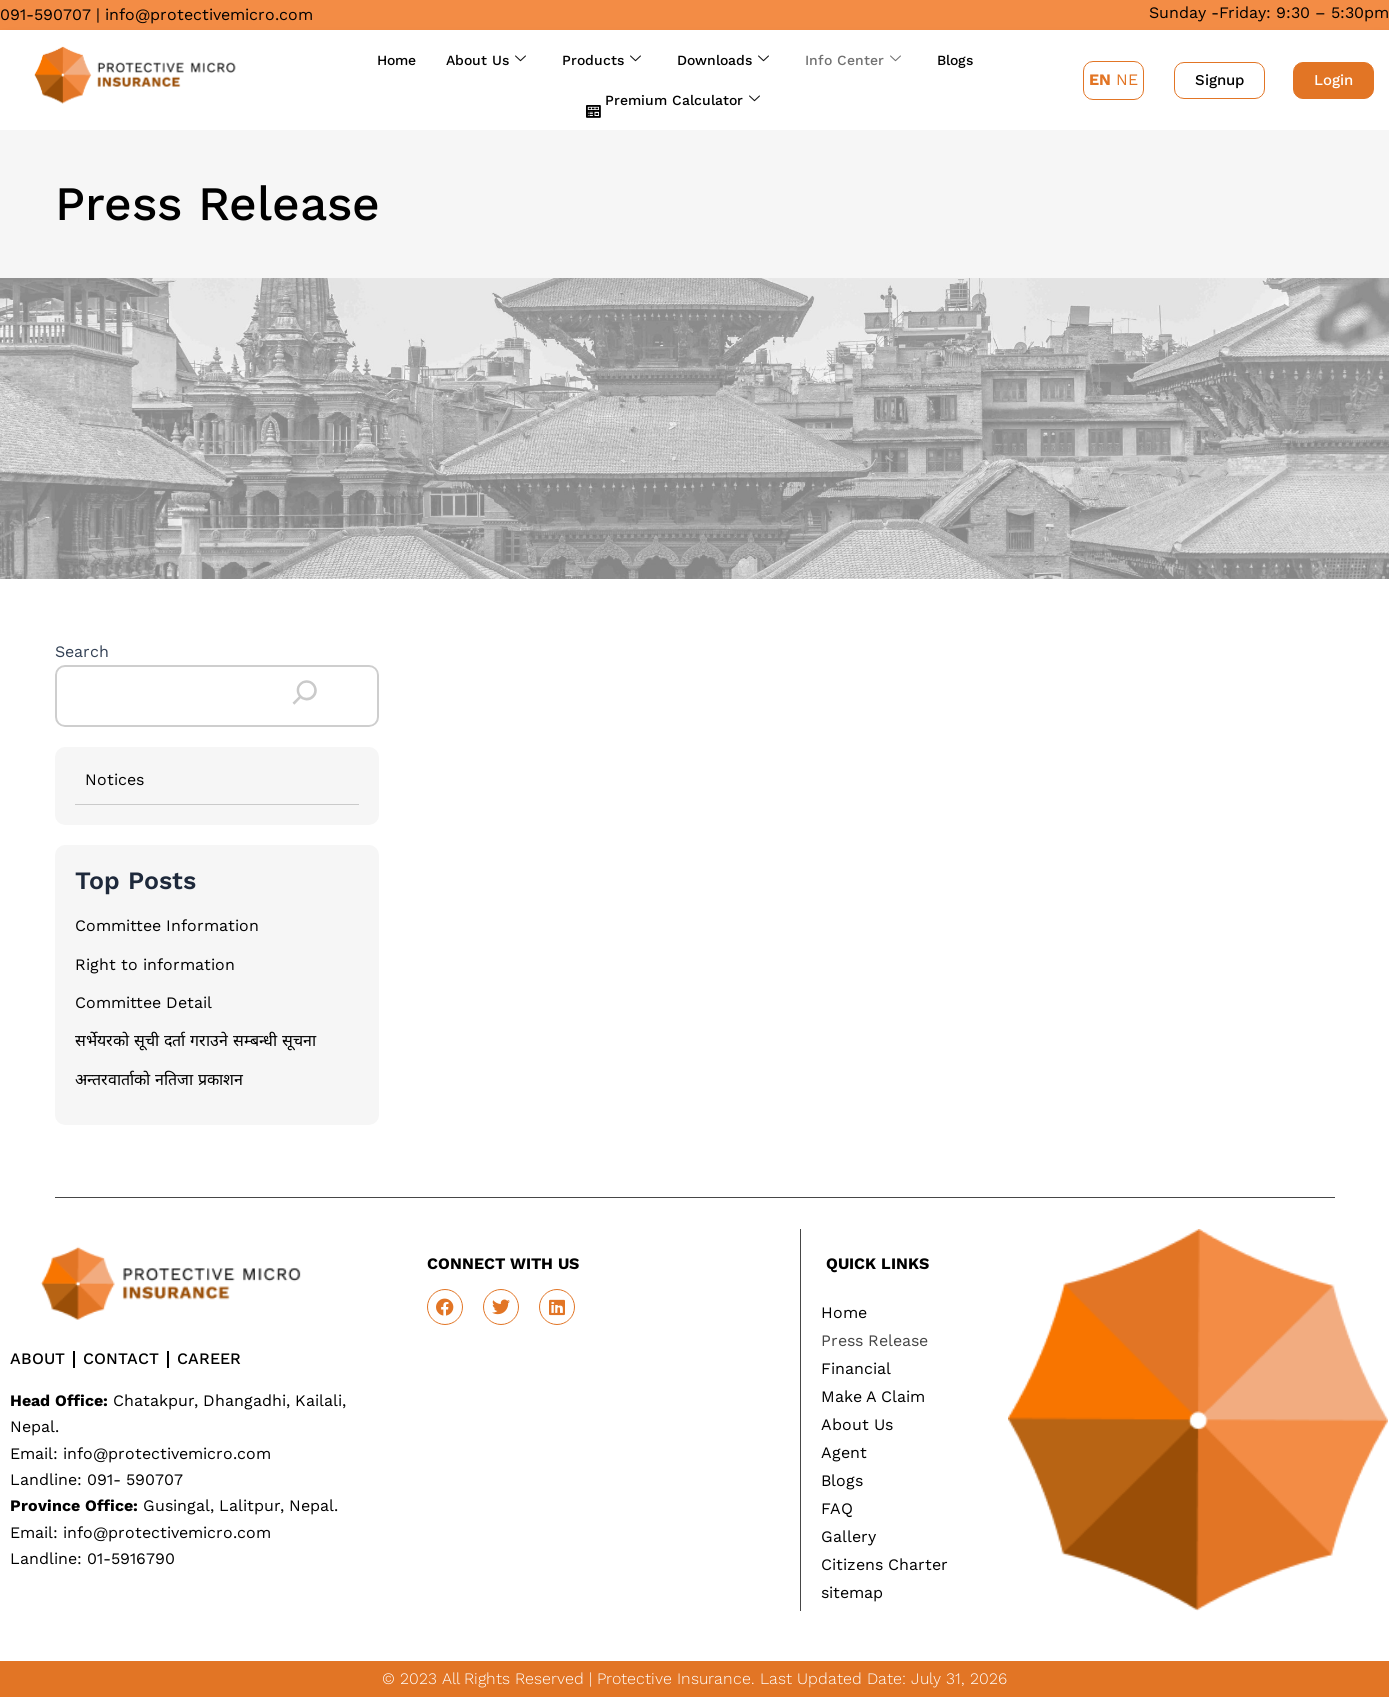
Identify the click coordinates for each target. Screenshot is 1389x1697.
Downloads (723, 60)
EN (1100, 79)
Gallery (848, 1536)
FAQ (837, 1508)
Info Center (853, 60)
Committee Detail (143, 1002)
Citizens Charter (884, 1564)
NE (1127, 79)
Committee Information (167, 925)
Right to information (155, 964)
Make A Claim (873, 1396)
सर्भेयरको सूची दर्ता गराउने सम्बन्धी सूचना (196, 1040)
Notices (114, 779)
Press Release (874, 1340)
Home (396, 60)
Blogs (955, 60)
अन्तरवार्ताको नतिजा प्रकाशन (159, 1079)
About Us (486, 60)
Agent (844, 1452)
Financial (856, 1368)
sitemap (852, 1592)
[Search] (305, 693)
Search (82, 651)
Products (601, 60)
